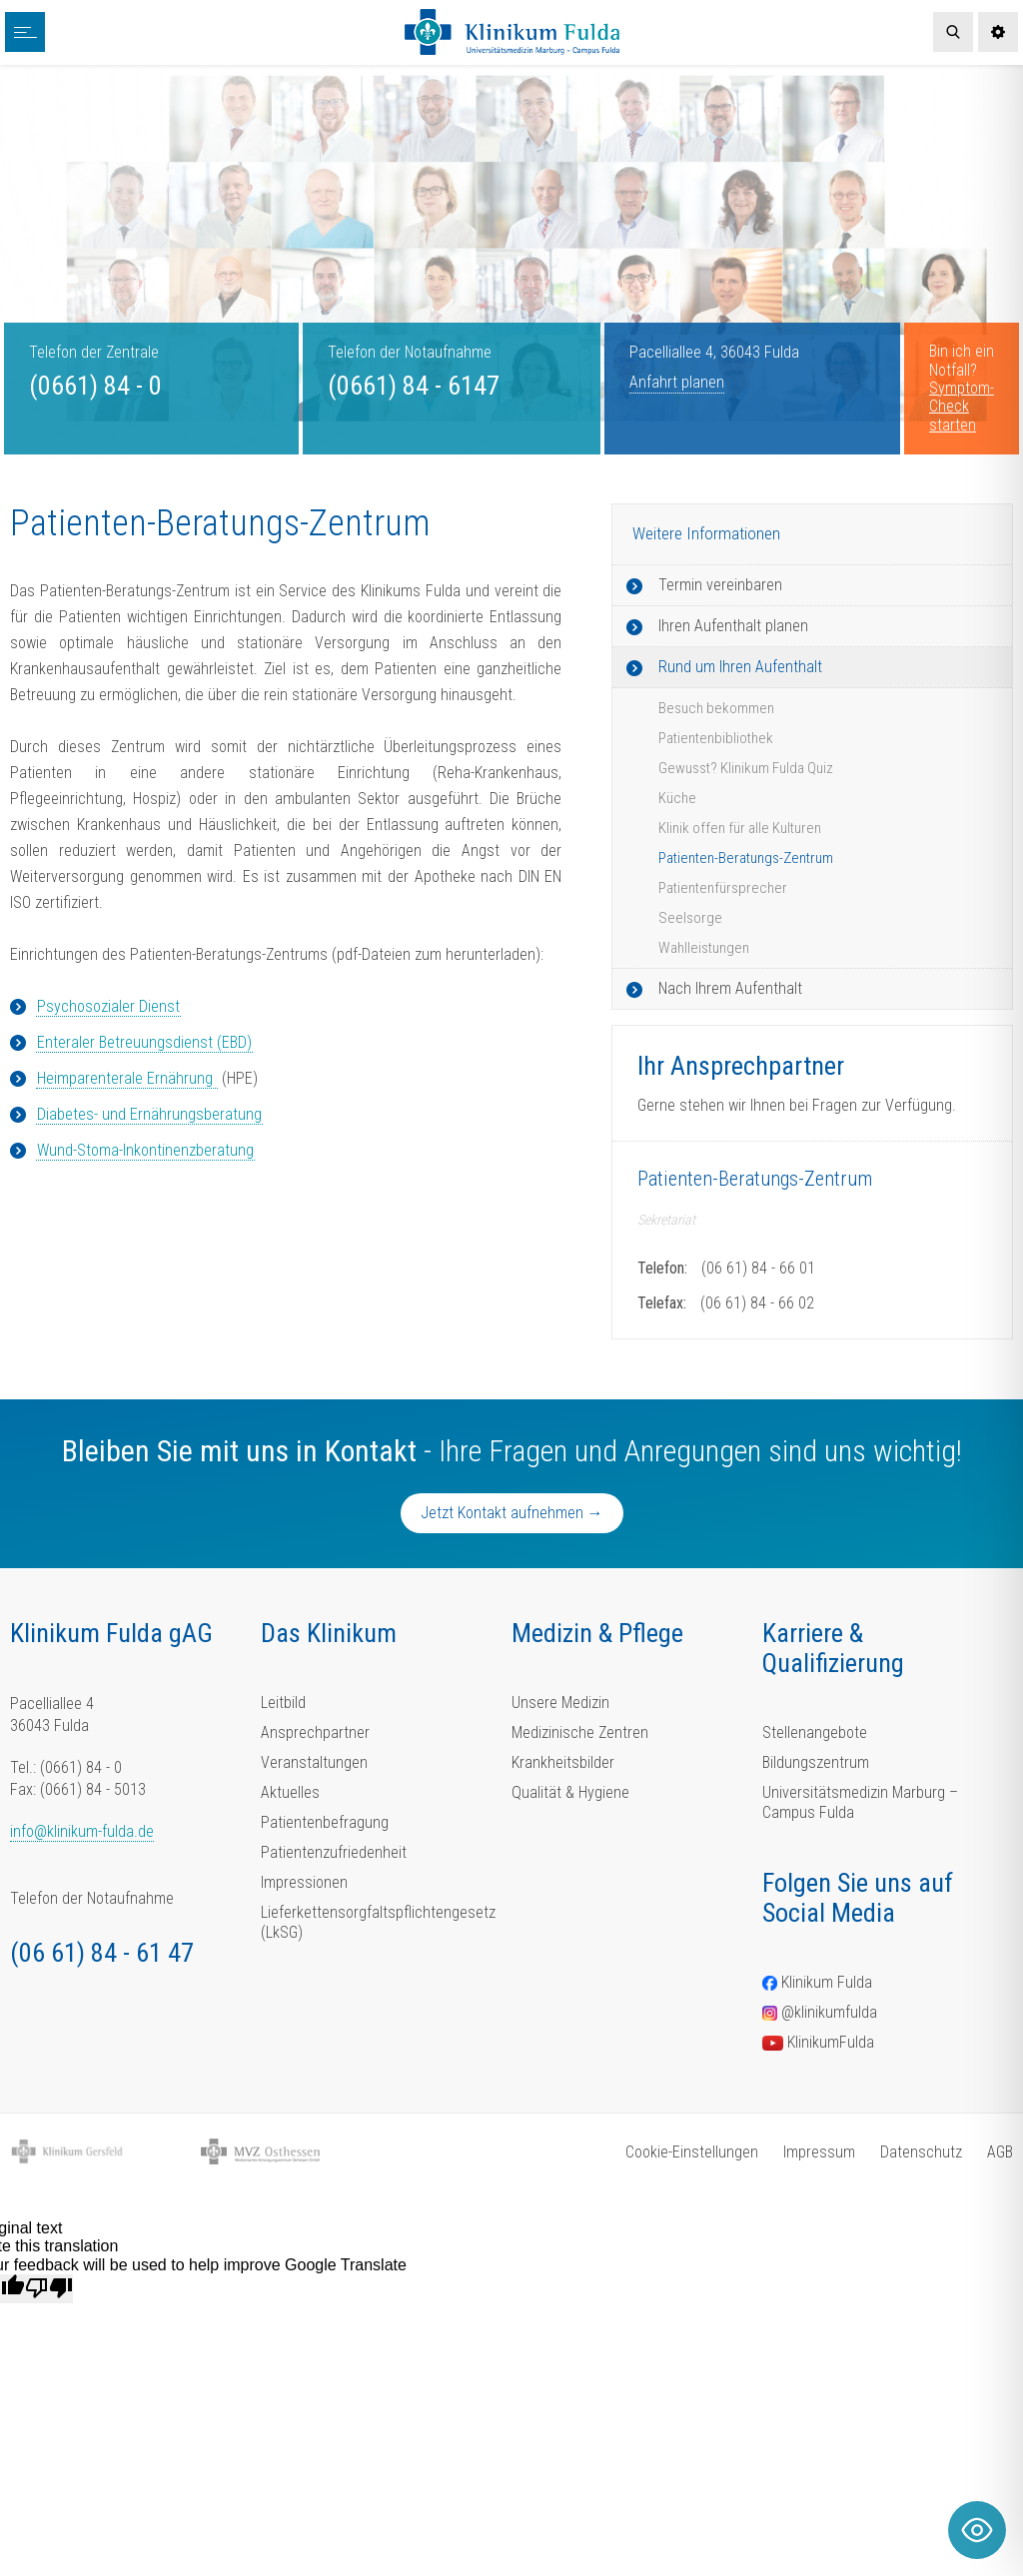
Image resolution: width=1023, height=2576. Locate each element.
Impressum (819, 2152)
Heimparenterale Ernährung (127, 1078)
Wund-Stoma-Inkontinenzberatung (145, 1150)
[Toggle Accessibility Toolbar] (977, 2530)
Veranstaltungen (314, 1762)
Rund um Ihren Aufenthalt (740, 666)
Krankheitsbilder (563, 1762)
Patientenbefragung (325, 1822)
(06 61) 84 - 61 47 (102, 1953)
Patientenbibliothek (715, 738)
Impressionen (304, 1882)
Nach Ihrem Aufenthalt (730, 988)
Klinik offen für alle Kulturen (739, 828)
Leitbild (283, 1702)
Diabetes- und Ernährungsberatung (149, 1114)
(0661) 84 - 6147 (414, 386)
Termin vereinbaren (720, 584)
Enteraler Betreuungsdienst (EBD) (144, 1042)
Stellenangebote (814, 1732)
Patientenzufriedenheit (334, 1852)
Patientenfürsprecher (722, 888)
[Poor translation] (49, 2288)
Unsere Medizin (560, 1702)
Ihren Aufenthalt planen (733, 625)
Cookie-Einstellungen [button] (691, 2152)
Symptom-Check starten (961, 406)
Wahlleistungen (703, 948)
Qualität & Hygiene (570, 1792)
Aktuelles (290, 1792)
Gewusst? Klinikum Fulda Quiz (745, 768)
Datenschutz (921, 2152)
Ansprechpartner (315, 1732)
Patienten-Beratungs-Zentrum (745, 858)
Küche (677, 798)
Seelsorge (690, 918)
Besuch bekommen (716, 708)
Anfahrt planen (676, 382)
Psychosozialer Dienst (108, 1006)
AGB (1000, 2152)
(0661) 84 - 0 (95, 386)
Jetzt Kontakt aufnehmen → (512, 1512)
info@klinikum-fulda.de (82, 1831)
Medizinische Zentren (580, 1732)
